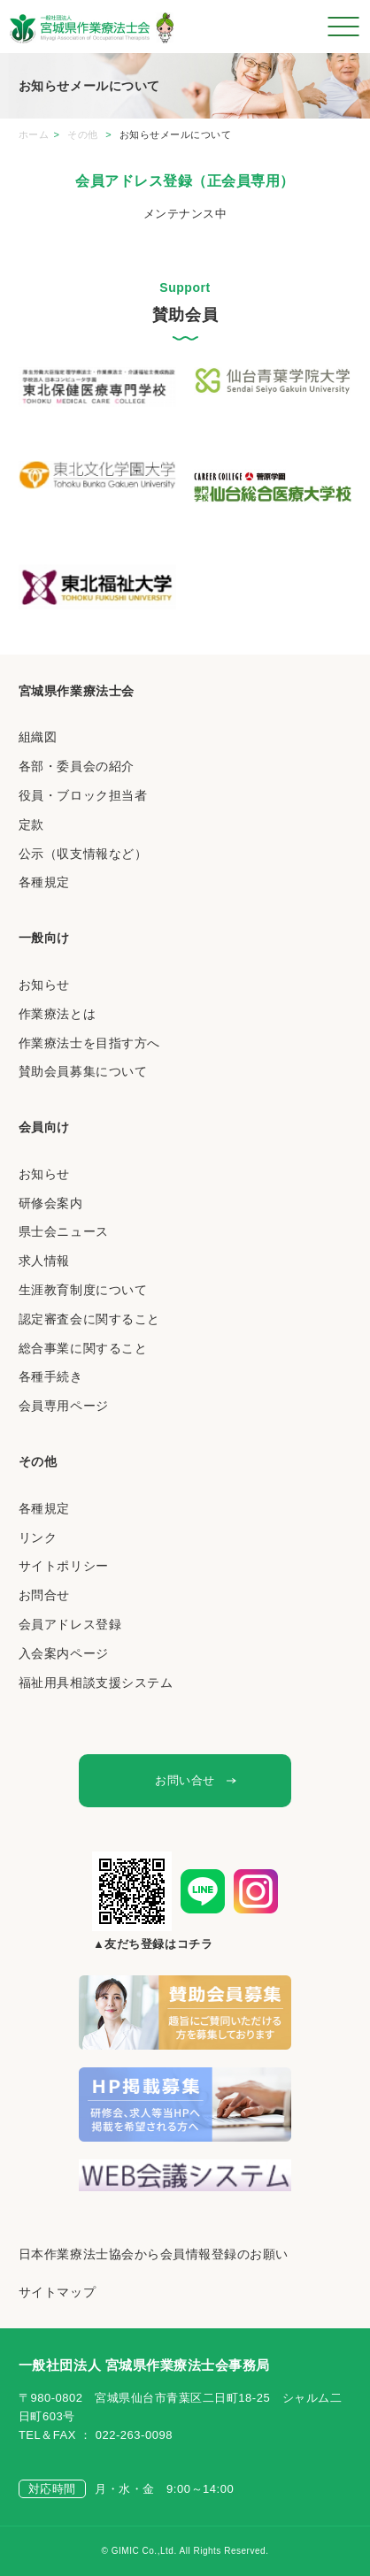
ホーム (34, 134)
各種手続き (51, 1376)
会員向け (44, 1127)
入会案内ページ (64, 1653)
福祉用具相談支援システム (96, 1682)
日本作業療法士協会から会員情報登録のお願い (154, 2254)
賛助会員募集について (83, 1071)
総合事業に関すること (83, 1348)
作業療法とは (57, 1014)
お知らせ (44, 985)
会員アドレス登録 (70, 1624)
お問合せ (44, 1595)
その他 (84, 134)
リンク (38, 1537)
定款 (31, 824)
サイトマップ (57, 2292)
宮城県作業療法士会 (77, 691)
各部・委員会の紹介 (77, 766)
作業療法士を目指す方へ (89, 1043)
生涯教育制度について (83, 1290)
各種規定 (44, 882)
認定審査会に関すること (89, 1319)
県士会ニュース (64, 1231)
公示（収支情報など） (83, 854)
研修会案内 (51, 1203)
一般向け (44, 938)
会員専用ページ (64, 1406)
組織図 (38, 737)
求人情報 (44, 1261)
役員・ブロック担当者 (83, 795)
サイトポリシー (64, 1566)
